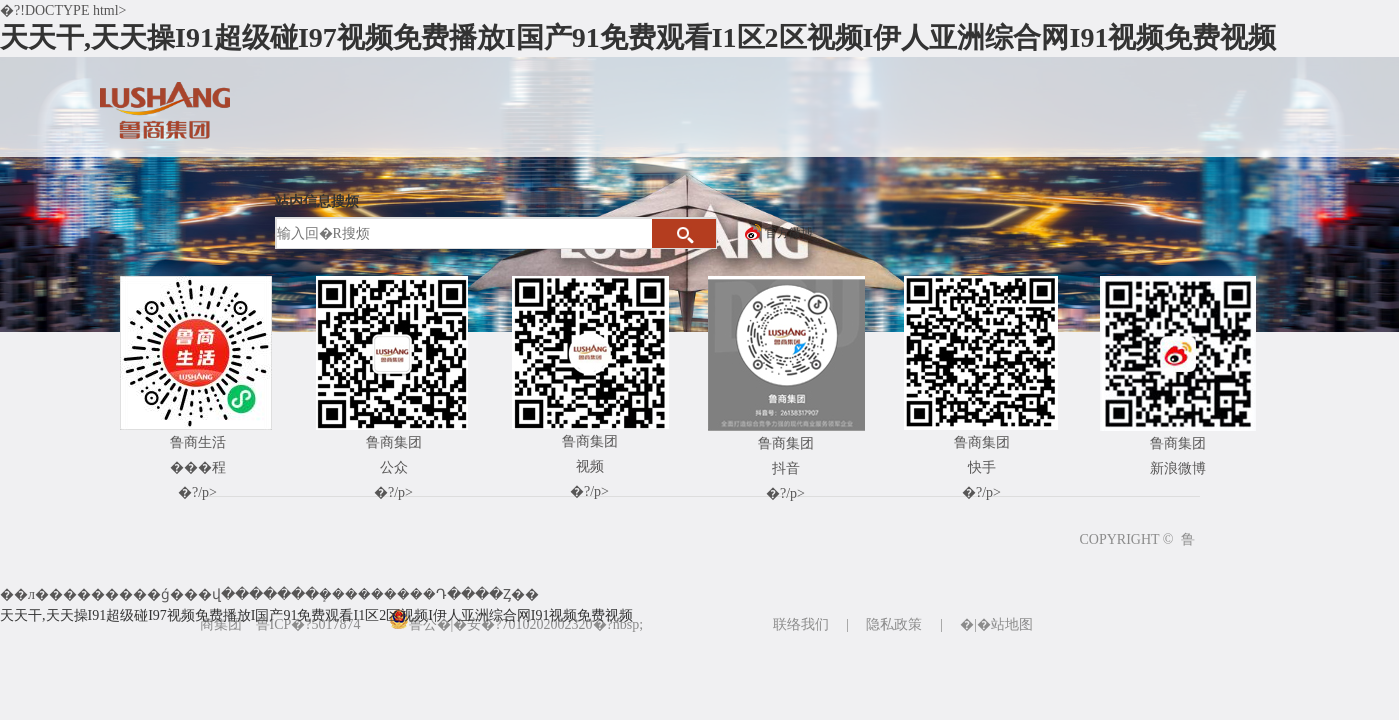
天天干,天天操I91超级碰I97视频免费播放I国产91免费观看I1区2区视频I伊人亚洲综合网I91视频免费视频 (638, 37)
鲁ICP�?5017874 (308, 624)
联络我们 (801, 624)
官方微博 (789, 233)
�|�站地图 (996, 624)
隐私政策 (894, 624)
